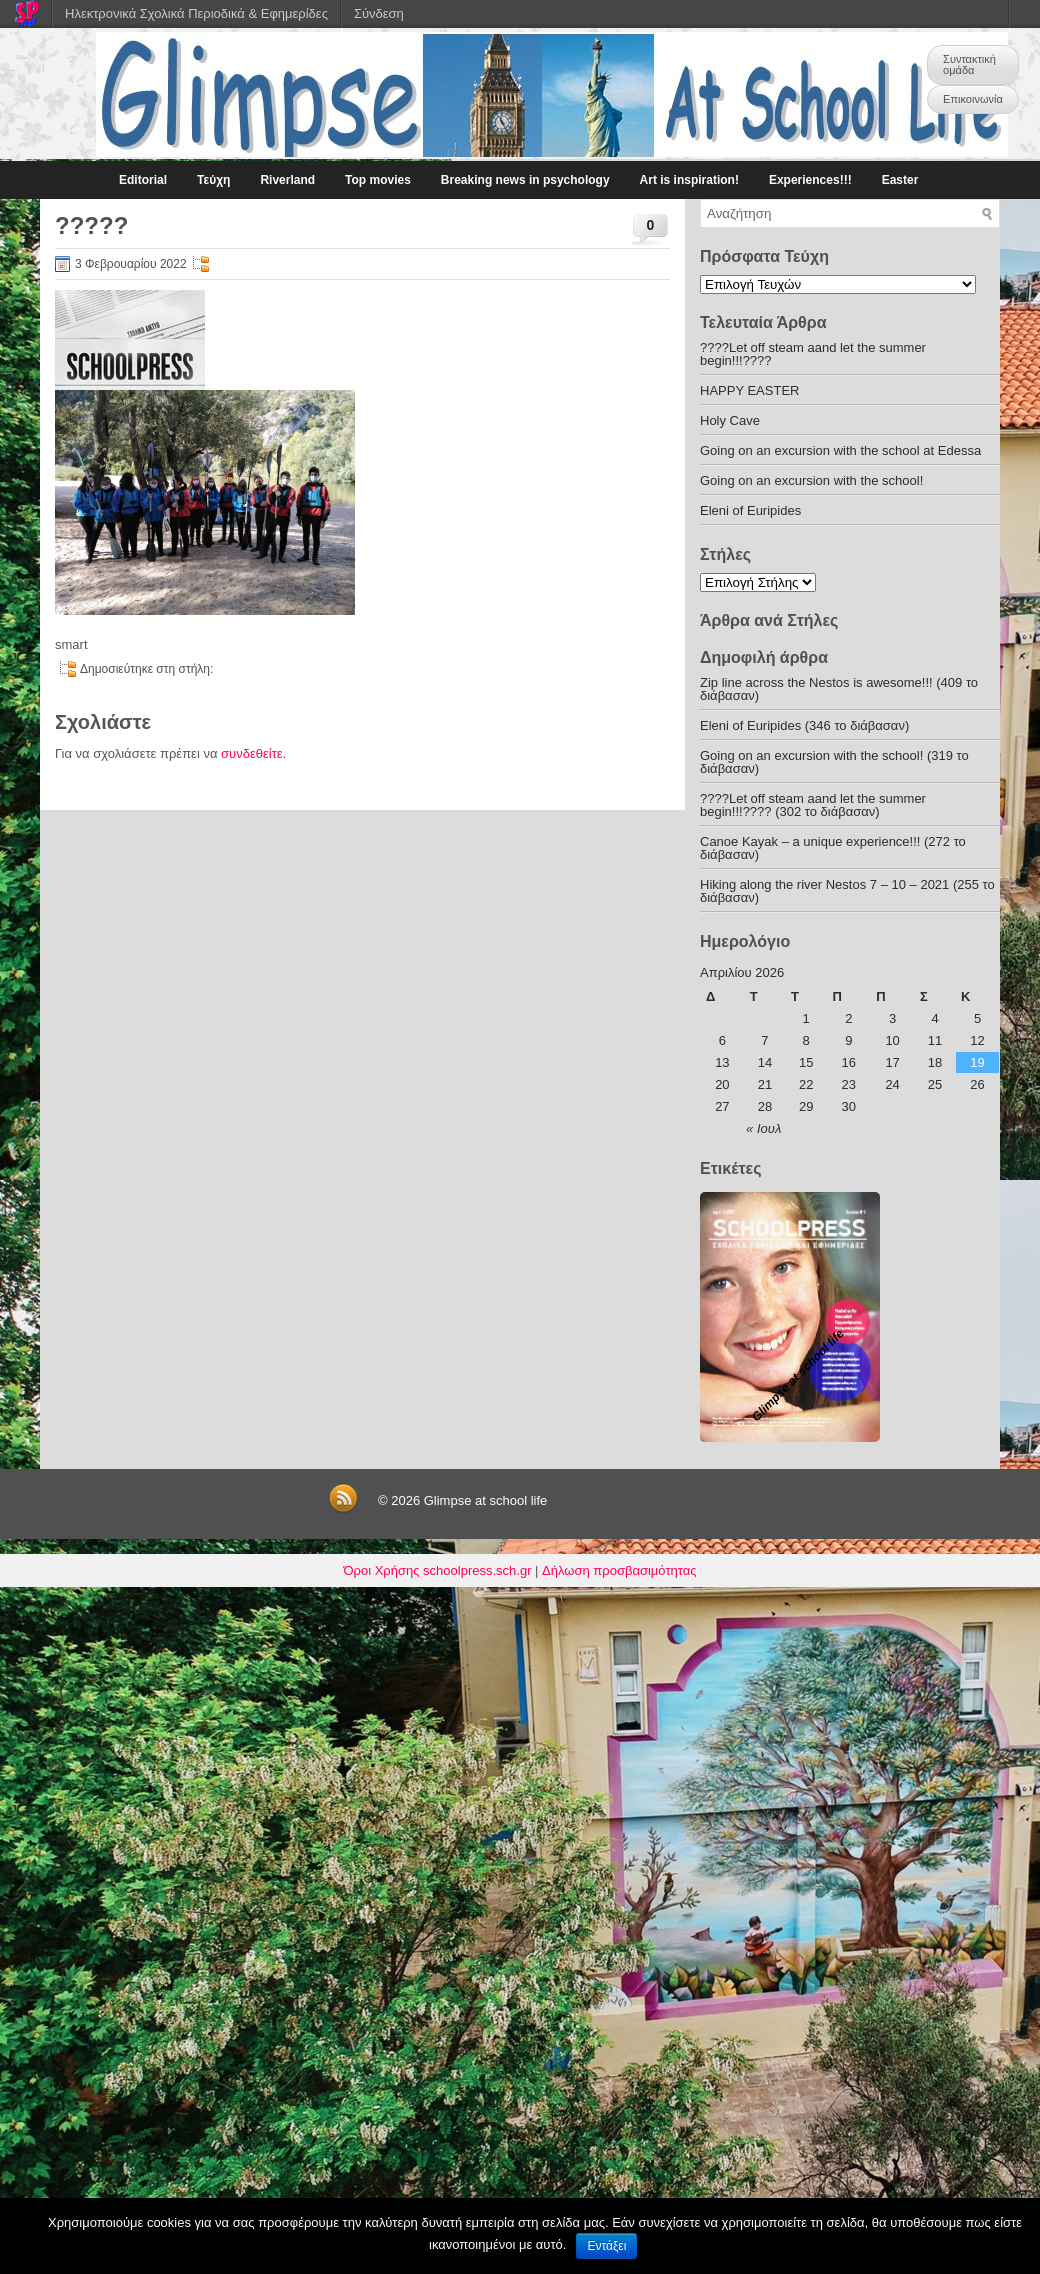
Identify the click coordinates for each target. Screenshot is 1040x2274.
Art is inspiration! (689, 180)
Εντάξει (606, 2246)
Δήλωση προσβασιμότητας (619, 1570)
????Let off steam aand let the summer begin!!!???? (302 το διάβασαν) (813, 805)
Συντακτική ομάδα (969, 64)
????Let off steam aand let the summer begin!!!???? (813, 354)
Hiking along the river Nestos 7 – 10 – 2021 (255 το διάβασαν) (847, 891)
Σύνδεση (379, 13)
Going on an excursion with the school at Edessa (840, 450)
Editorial (143, 180)
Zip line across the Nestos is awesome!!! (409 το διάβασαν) (839, 689)
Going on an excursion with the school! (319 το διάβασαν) (834, 762)
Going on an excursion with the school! (811, 480)
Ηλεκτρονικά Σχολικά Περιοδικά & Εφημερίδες (196, 13)
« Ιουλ (763, 1128)
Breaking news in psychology (525, 180)
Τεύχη (213, 180)
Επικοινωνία (973, 99)
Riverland (287, 180)
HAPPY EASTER (749, 390)
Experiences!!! (810, 180)
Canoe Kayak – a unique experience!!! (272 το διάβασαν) (833, 848)
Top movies (378, 180)
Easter (900, 180)
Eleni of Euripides (750, 510)
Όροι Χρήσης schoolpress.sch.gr (438, 1570)
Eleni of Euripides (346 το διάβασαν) (804, 725)
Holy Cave (730, 420)
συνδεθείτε (252, 753)
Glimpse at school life (486, 1500)
